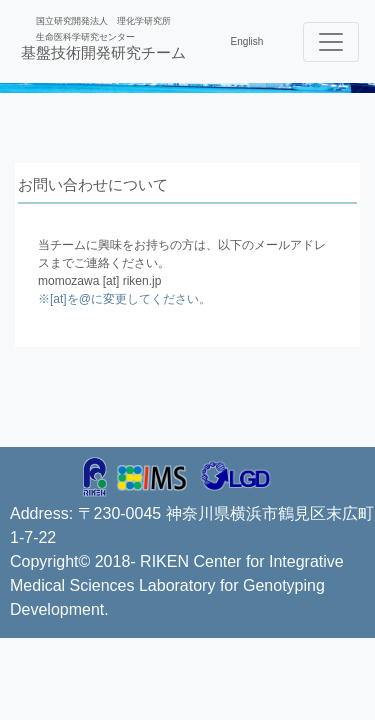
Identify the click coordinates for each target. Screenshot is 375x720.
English (247, 41)
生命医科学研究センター (85, 37)
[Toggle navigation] (331, 42)
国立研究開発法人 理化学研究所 (103, 21)
